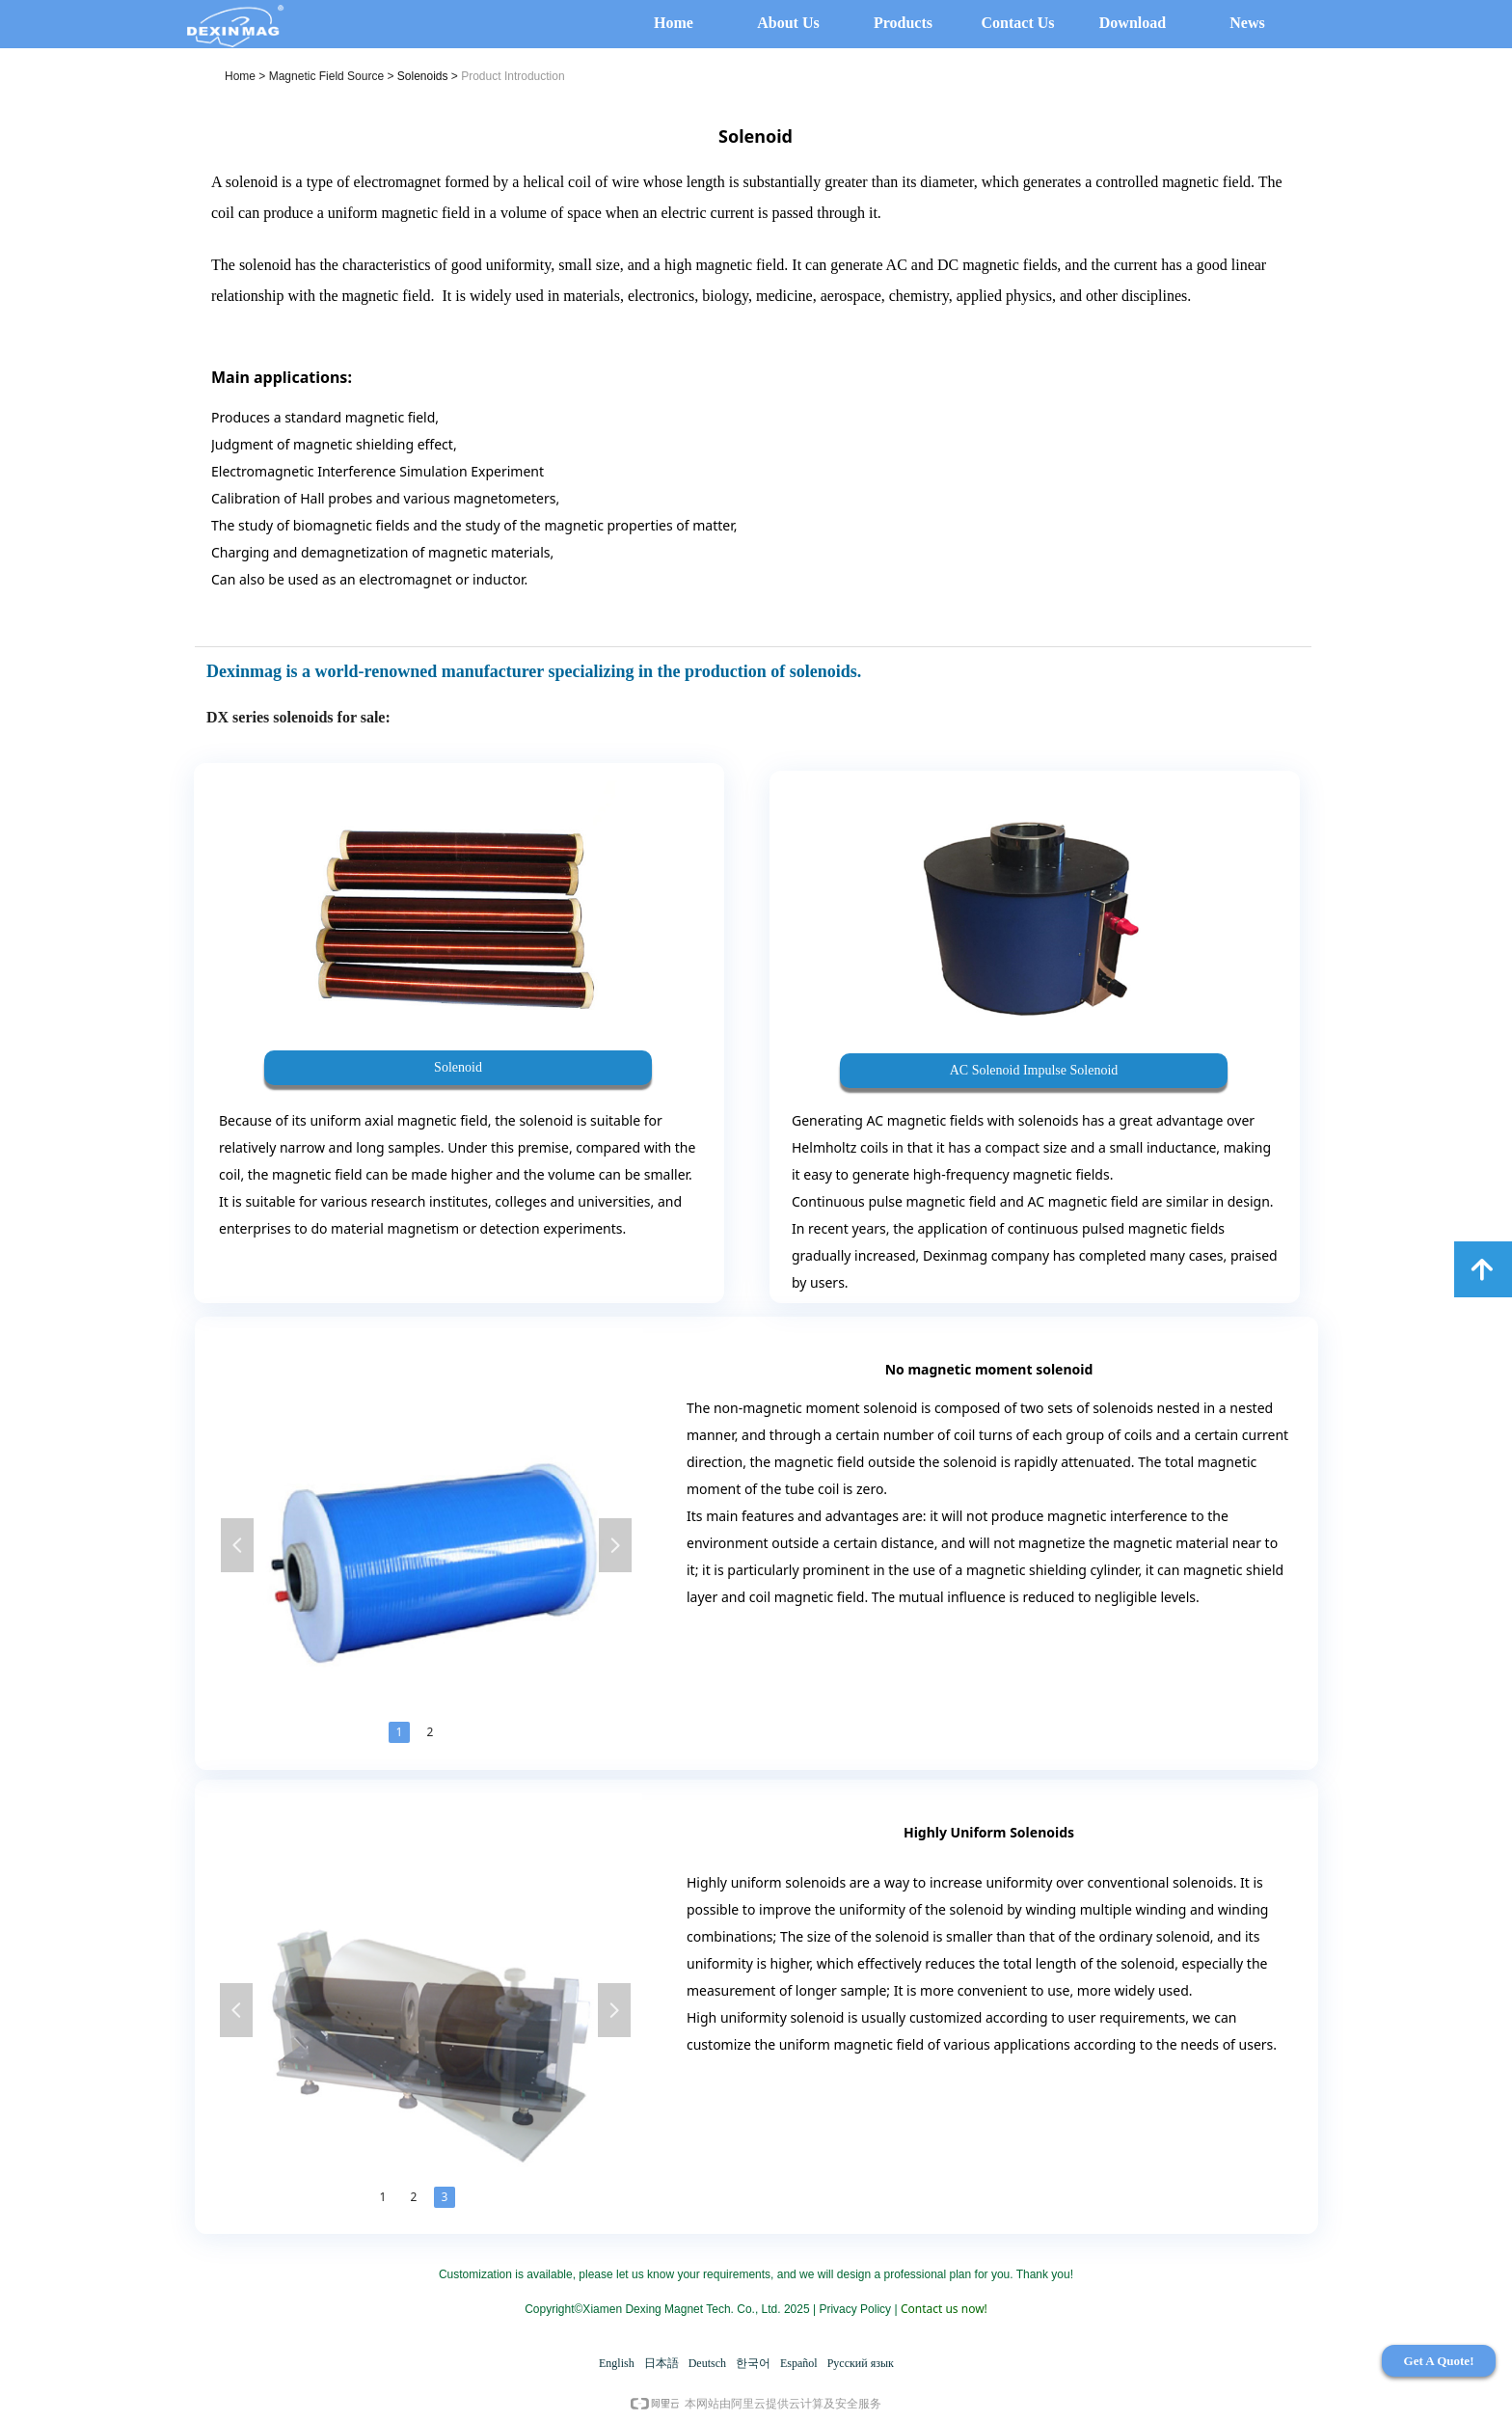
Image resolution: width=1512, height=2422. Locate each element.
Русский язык (860, 2363)
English (616, 2363)
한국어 (753, 2363)
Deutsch (707, 2363)
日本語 (661, 2363)
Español (799, 2363)
